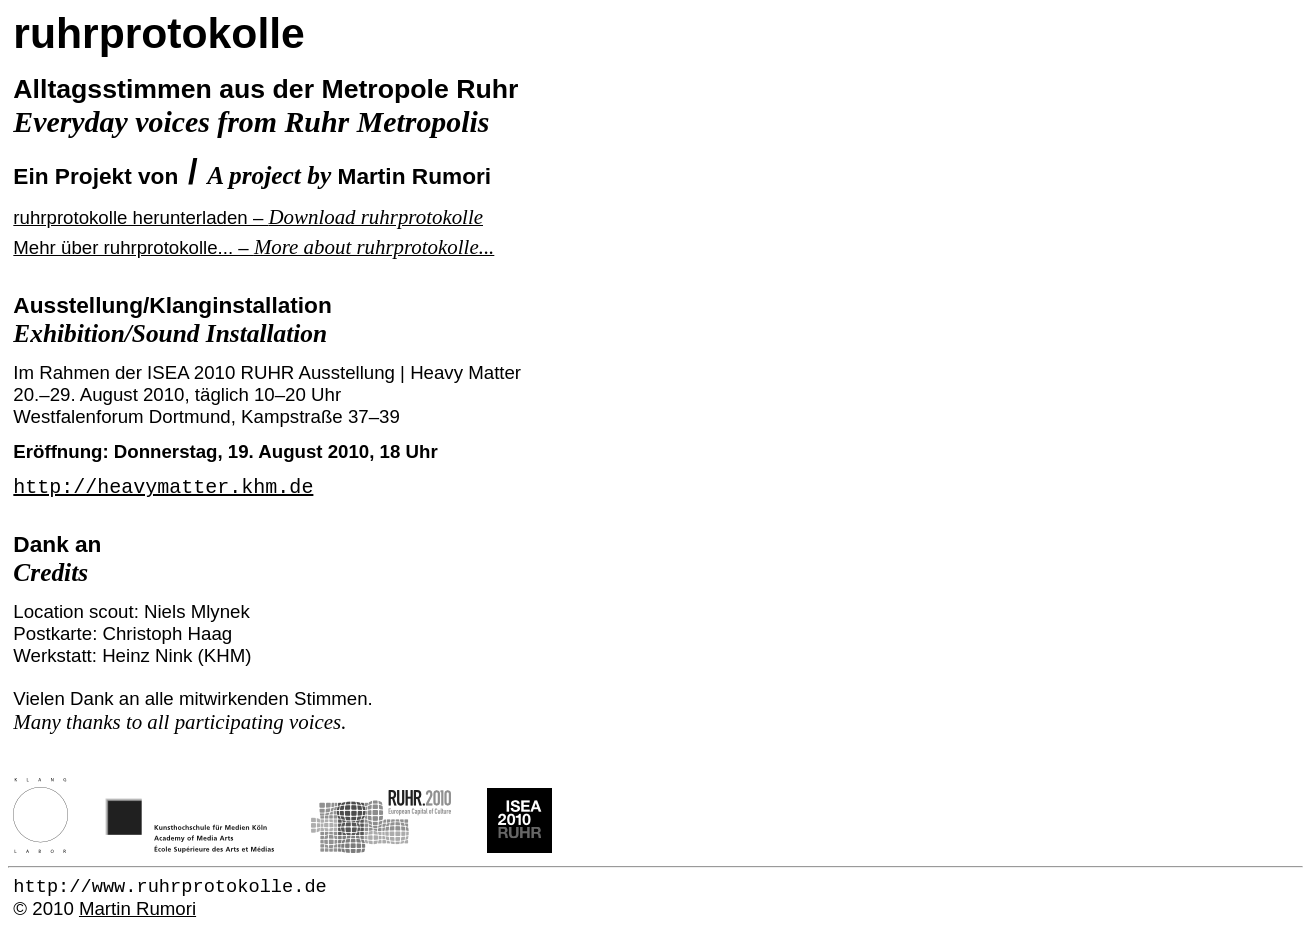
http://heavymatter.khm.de (163, 487)
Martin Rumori (137, 908)
